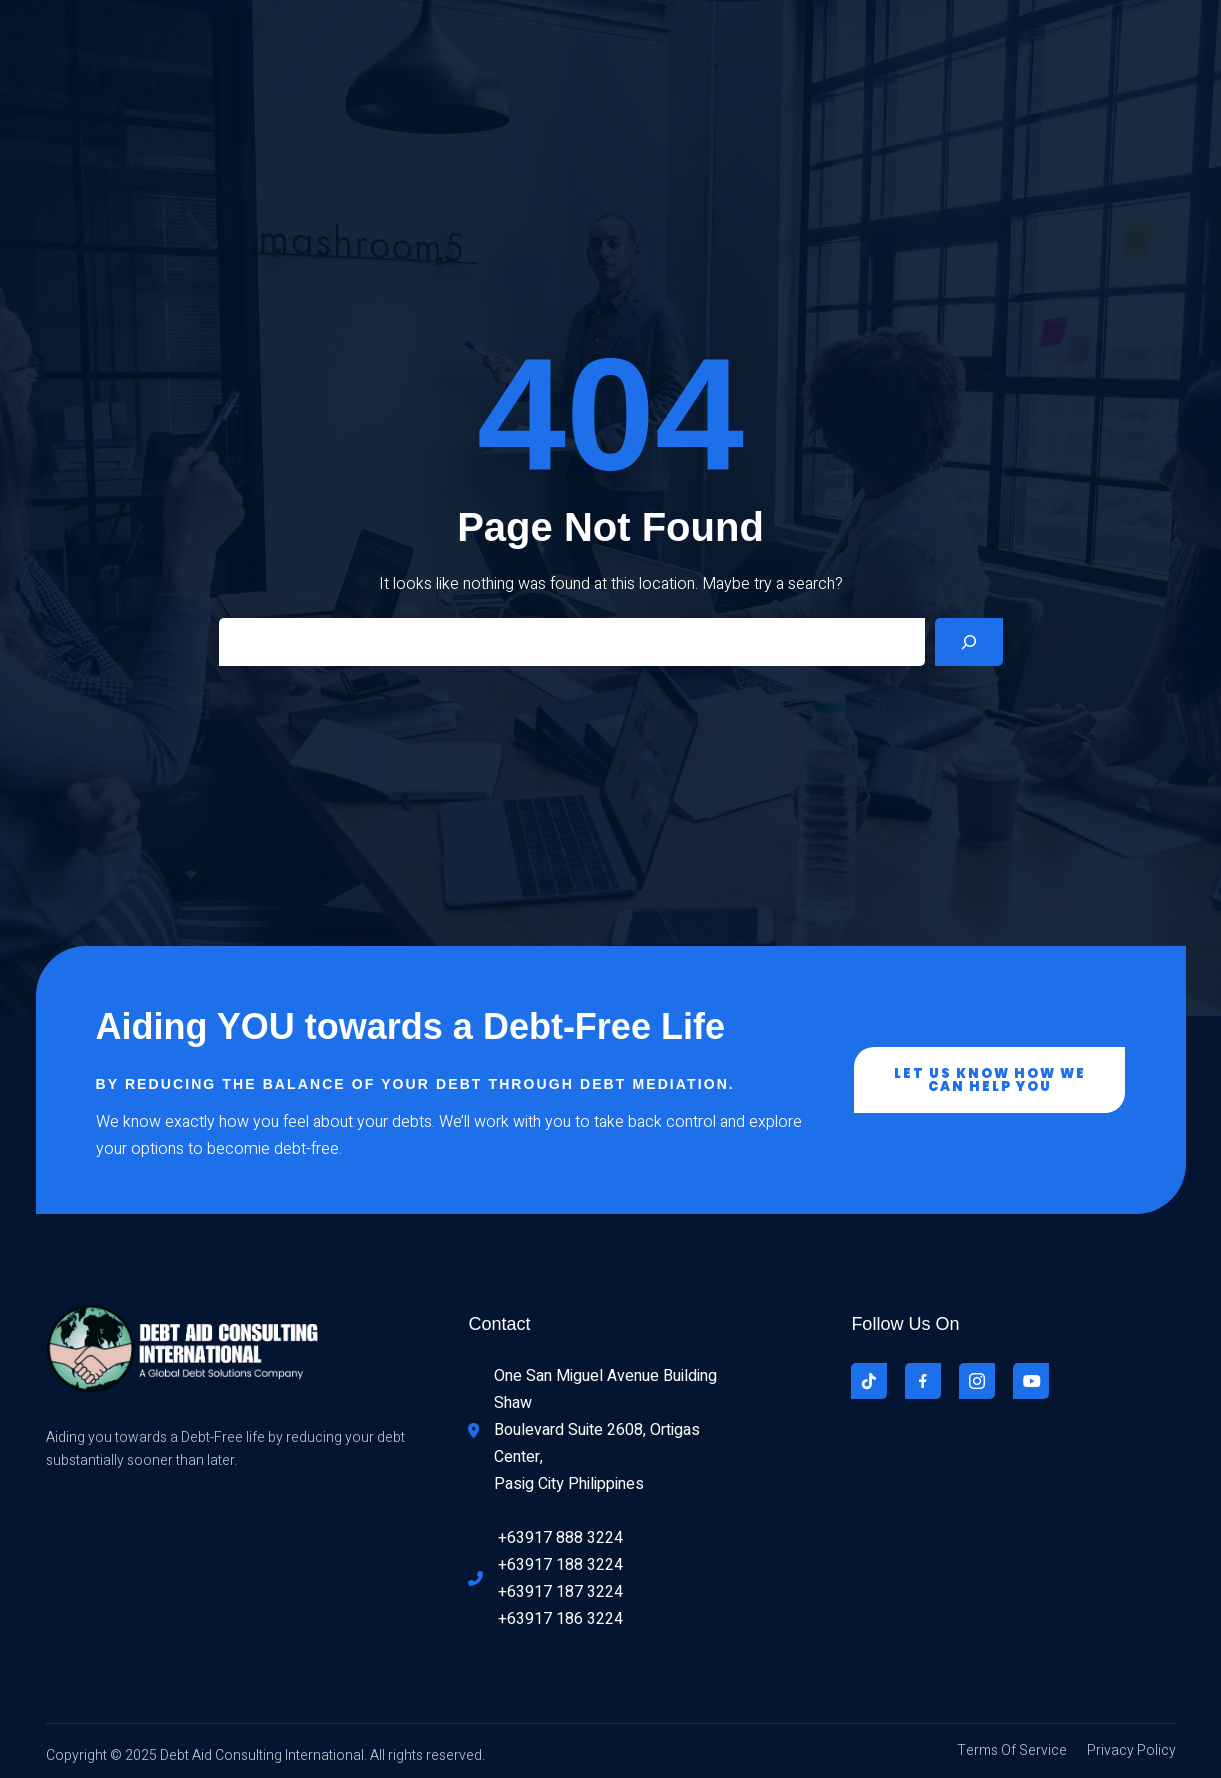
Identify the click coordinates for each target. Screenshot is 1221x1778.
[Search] (969, 642)
